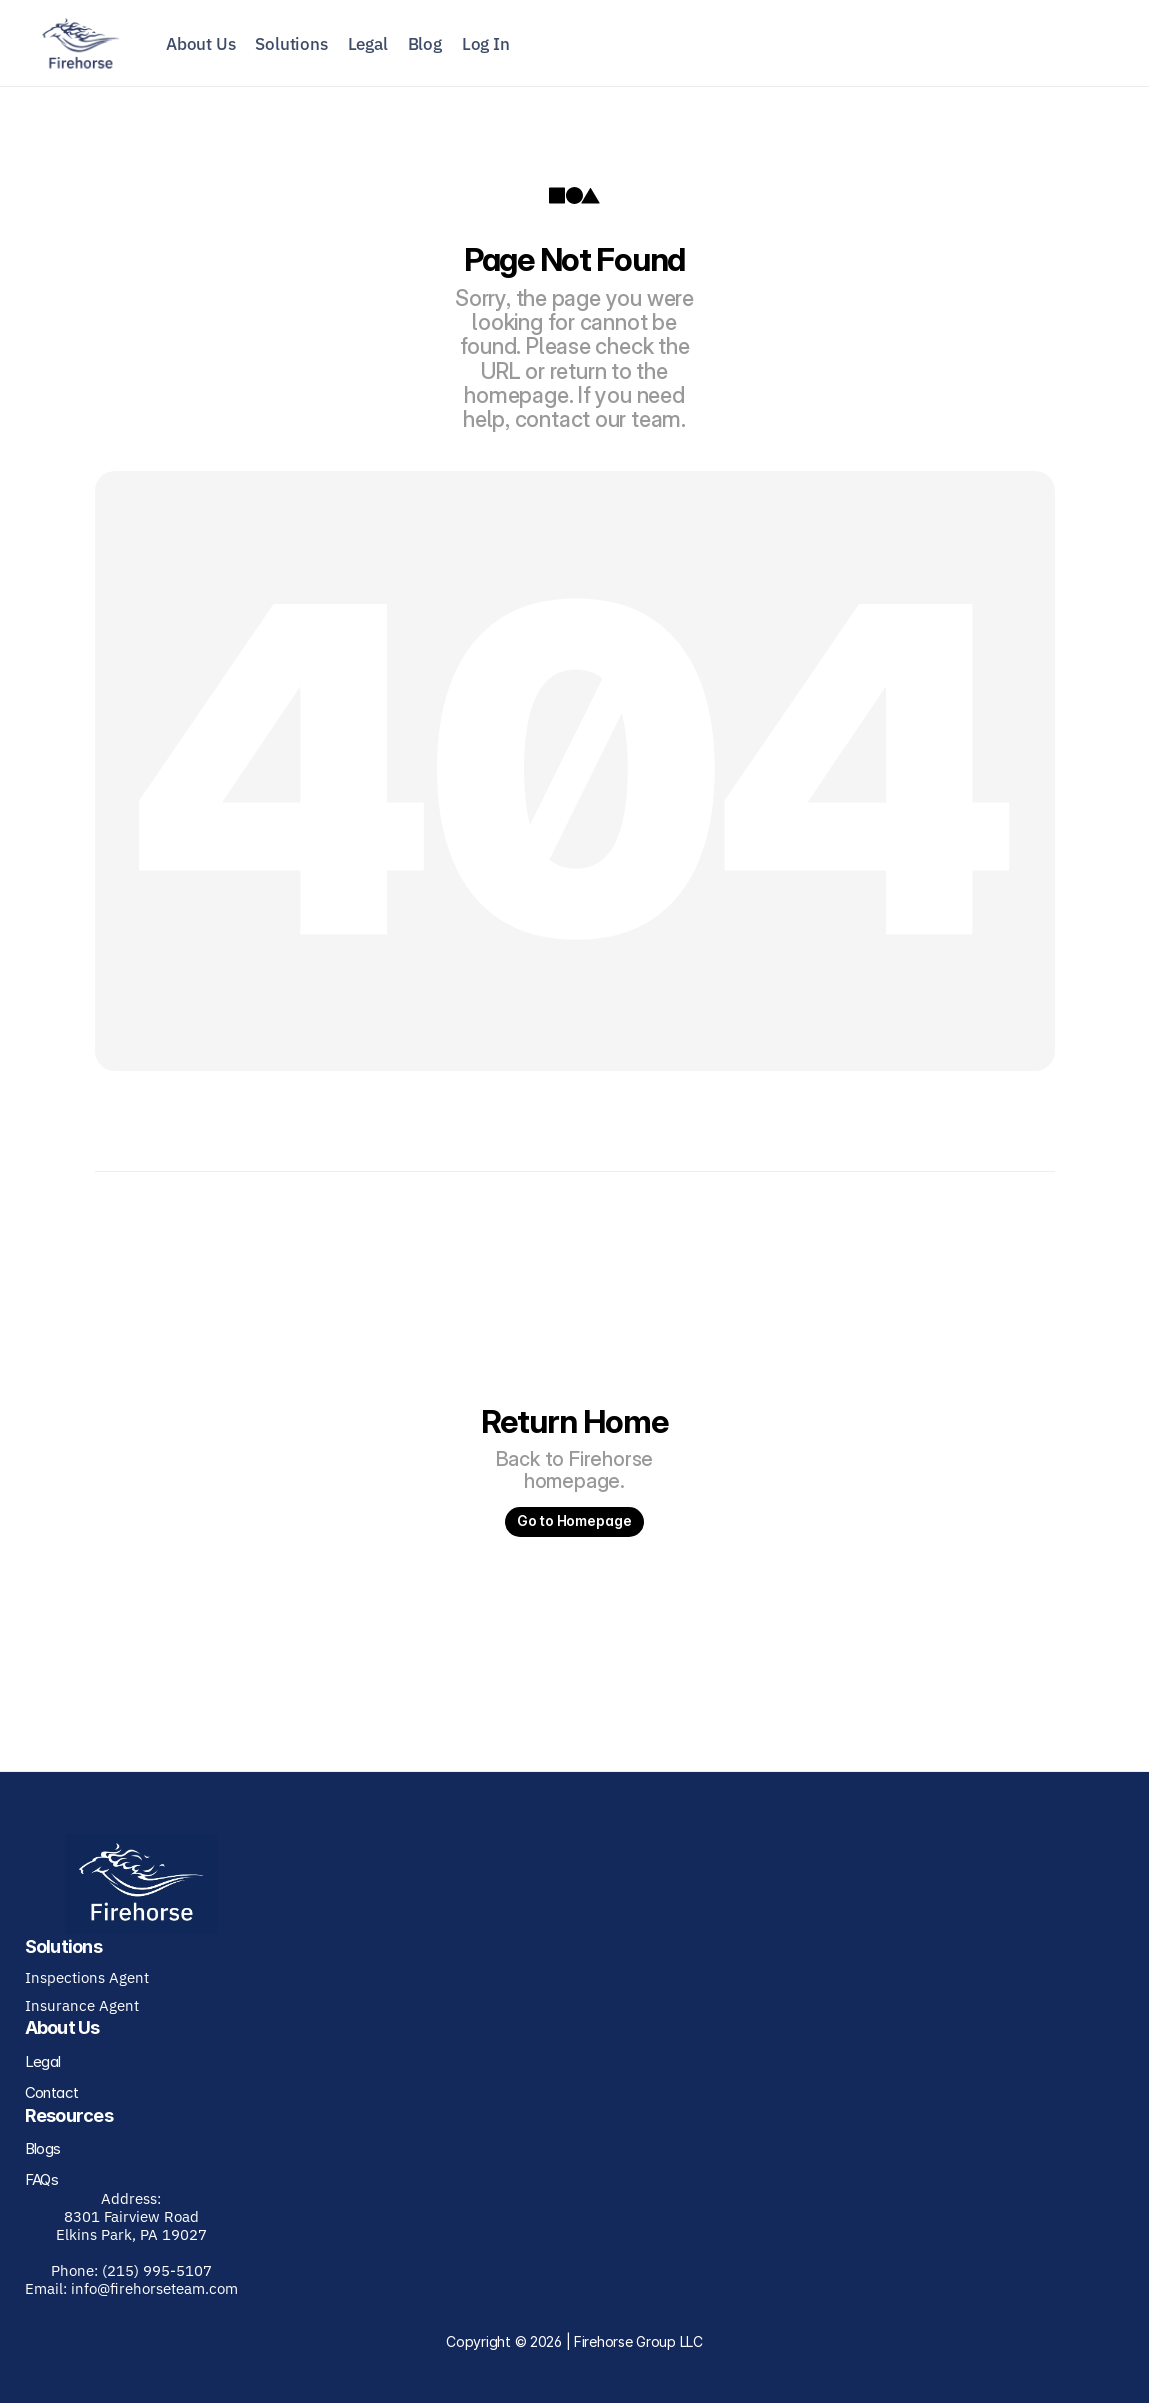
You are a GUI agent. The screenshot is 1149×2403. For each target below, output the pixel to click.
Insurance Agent (82, 2005)
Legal (368, 44)
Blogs (43, 2148)
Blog (425, 44)
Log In (486, 44)
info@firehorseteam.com (154, 2288)
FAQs (42, 2179)
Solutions (291, 44)
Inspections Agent (87, 1977)
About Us (200, 44)
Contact (52, 2092)
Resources (69, 2115)
